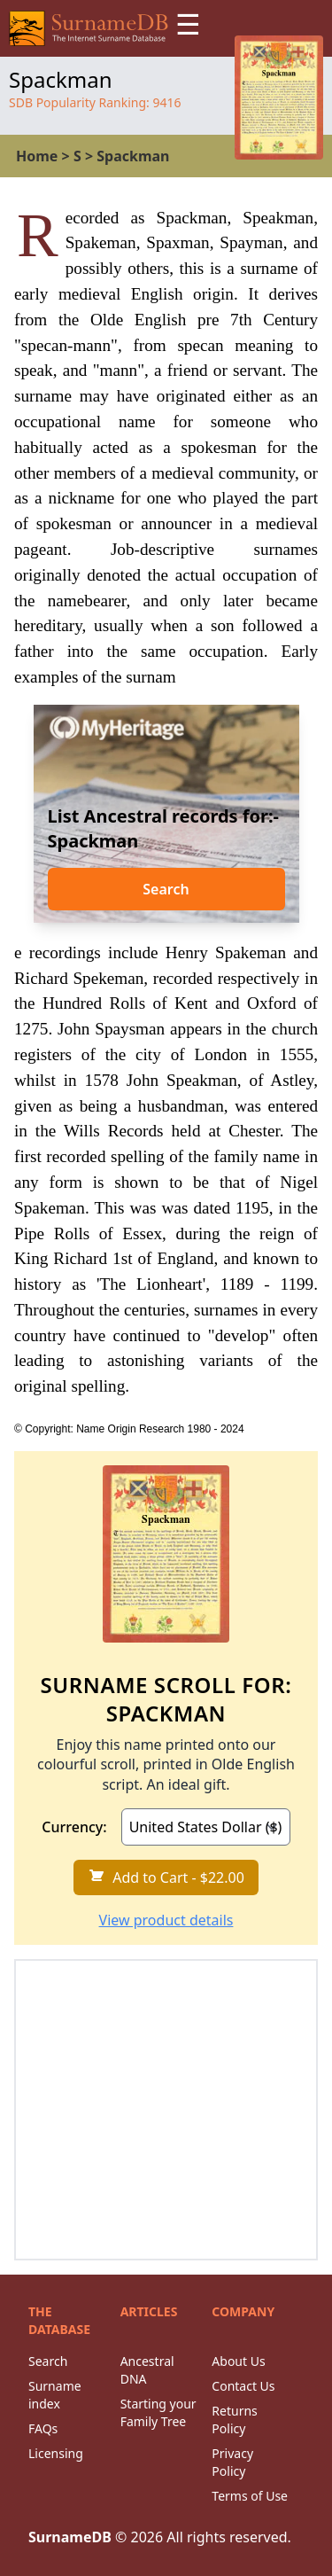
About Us (238, 2361)
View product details (166, 1920)
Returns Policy (234, 2419)
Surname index (54, 2394)
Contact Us (243, 2385)
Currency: (74, 1827)
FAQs (43, 2428)
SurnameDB (70, 2537)
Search (166, 889)
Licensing (55, 2453)
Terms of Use (250, 2495)
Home (37, 156)
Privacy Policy (232, 2462)
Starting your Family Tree (158, 2412)
